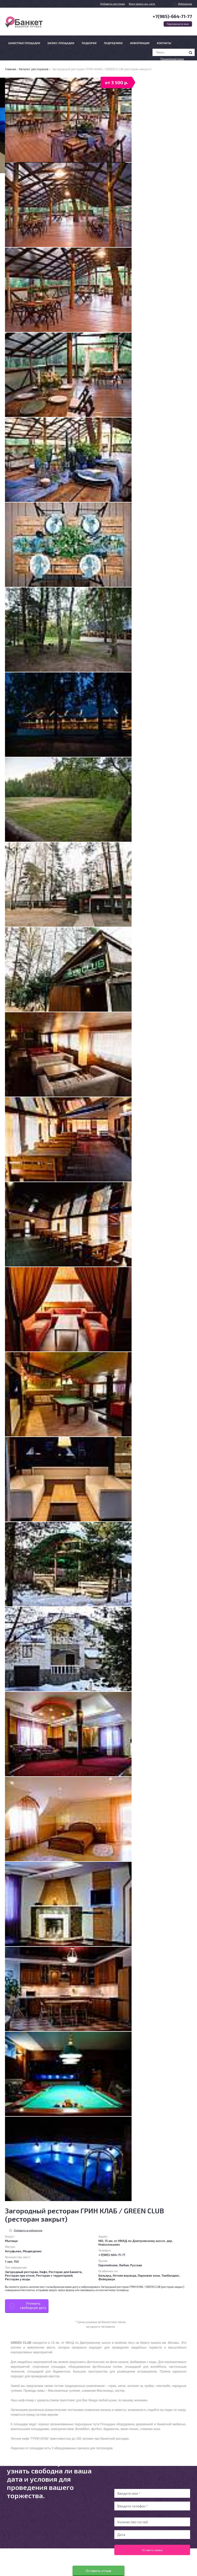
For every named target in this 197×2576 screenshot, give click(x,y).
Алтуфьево (13, 2251)
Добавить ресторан (112, 3)
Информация (139, 43)
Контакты (164, 43)
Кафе (43, 2272)
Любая (124, 2265)
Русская (136, 2265)
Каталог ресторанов (33, 69)
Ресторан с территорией (54, 2275)
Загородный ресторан (21, 2272)
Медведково (32, 2251)
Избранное (182, 3)
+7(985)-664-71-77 (172, 16)
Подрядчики (113, 43)
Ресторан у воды (17, 2279)
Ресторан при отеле (20, 2275)
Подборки (89, 43)
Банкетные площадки (24, 43)
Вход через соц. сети (142, 3)
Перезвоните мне (178, 24)
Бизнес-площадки (61, 43)
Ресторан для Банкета (65, 2272)
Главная (10, 69)
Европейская (107, 2265)
